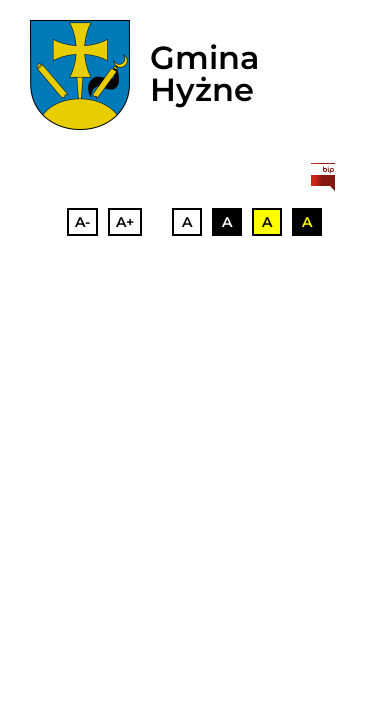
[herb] (80, 75)
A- (82, 222)
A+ (125, 222)
